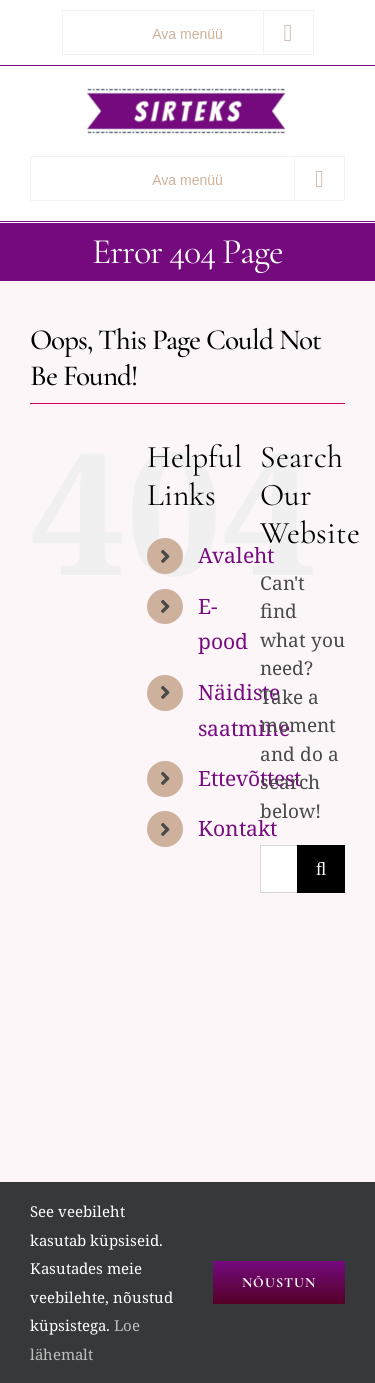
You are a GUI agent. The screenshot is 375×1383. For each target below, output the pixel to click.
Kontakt (237, 828)
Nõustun (279, 1282)
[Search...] (278, 869)
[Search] (321, 869)
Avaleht (236, 555)
